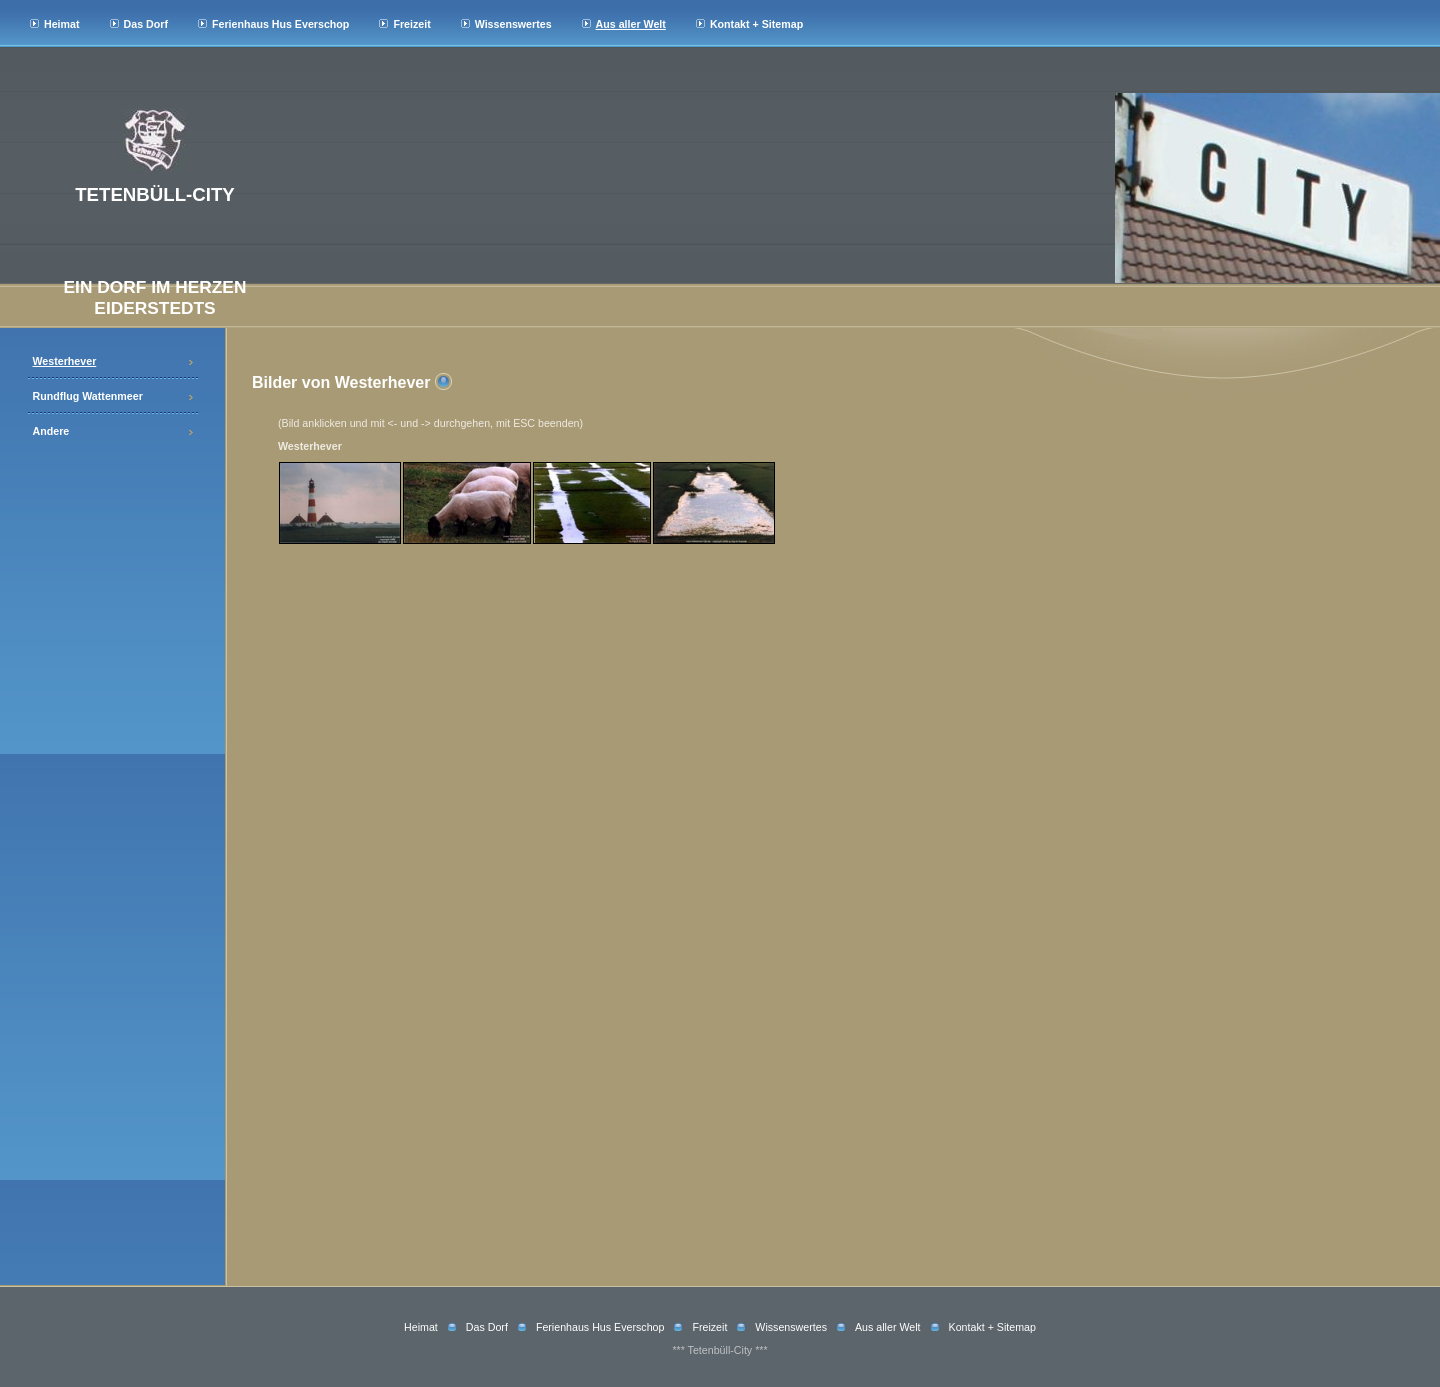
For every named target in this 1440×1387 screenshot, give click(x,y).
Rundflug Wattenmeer (88, 396)
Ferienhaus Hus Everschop (280, 24)
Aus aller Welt (631, 24)
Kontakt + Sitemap (756, 24)
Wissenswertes (513, 24)
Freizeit (411, 24)
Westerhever (65, 361)
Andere (51, 431)
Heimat (62, 24)
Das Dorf (146, 24)
